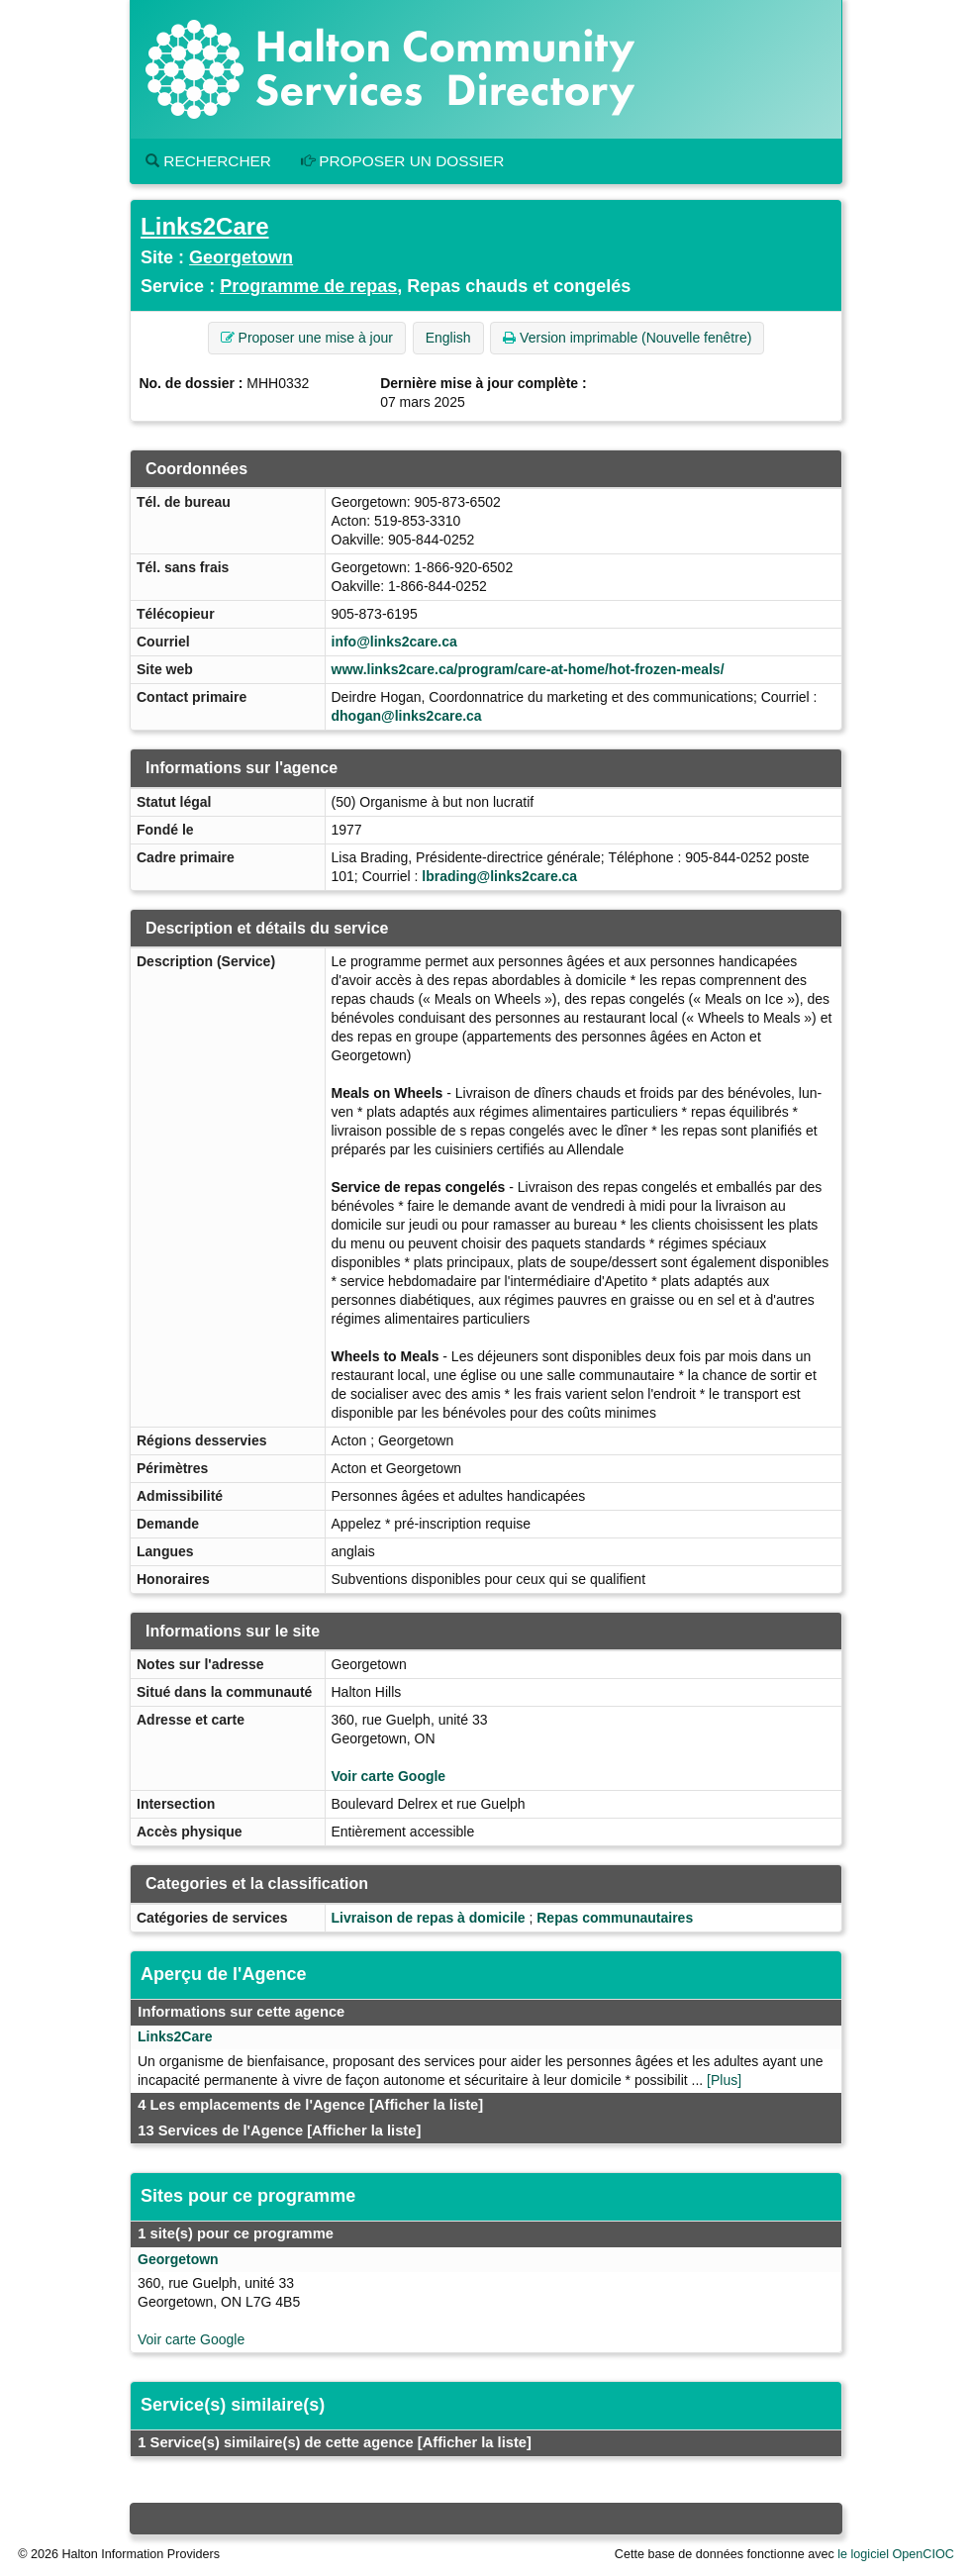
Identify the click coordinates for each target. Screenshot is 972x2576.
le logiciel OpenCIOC (895, 2554)
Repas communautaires (614, 1918)
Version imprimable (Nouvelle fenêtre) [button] (627, 338)
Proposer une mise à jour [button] (307, 338)
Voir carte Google (389, 1776)
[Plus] (724, 2080)
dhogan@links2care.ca (407, 716)
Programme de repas (308, 286)
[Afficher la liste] (426, 2105)
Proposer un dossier (403, 160)
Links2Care (204, 226)
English (448, 338)
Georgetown (241, 257)
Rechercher (208, 160)
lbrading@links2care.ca (499, 876)
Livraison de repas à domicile (429, 1918)
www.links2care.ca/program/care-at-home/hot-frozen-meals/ (528, 669)
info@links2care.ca (394, 641)
